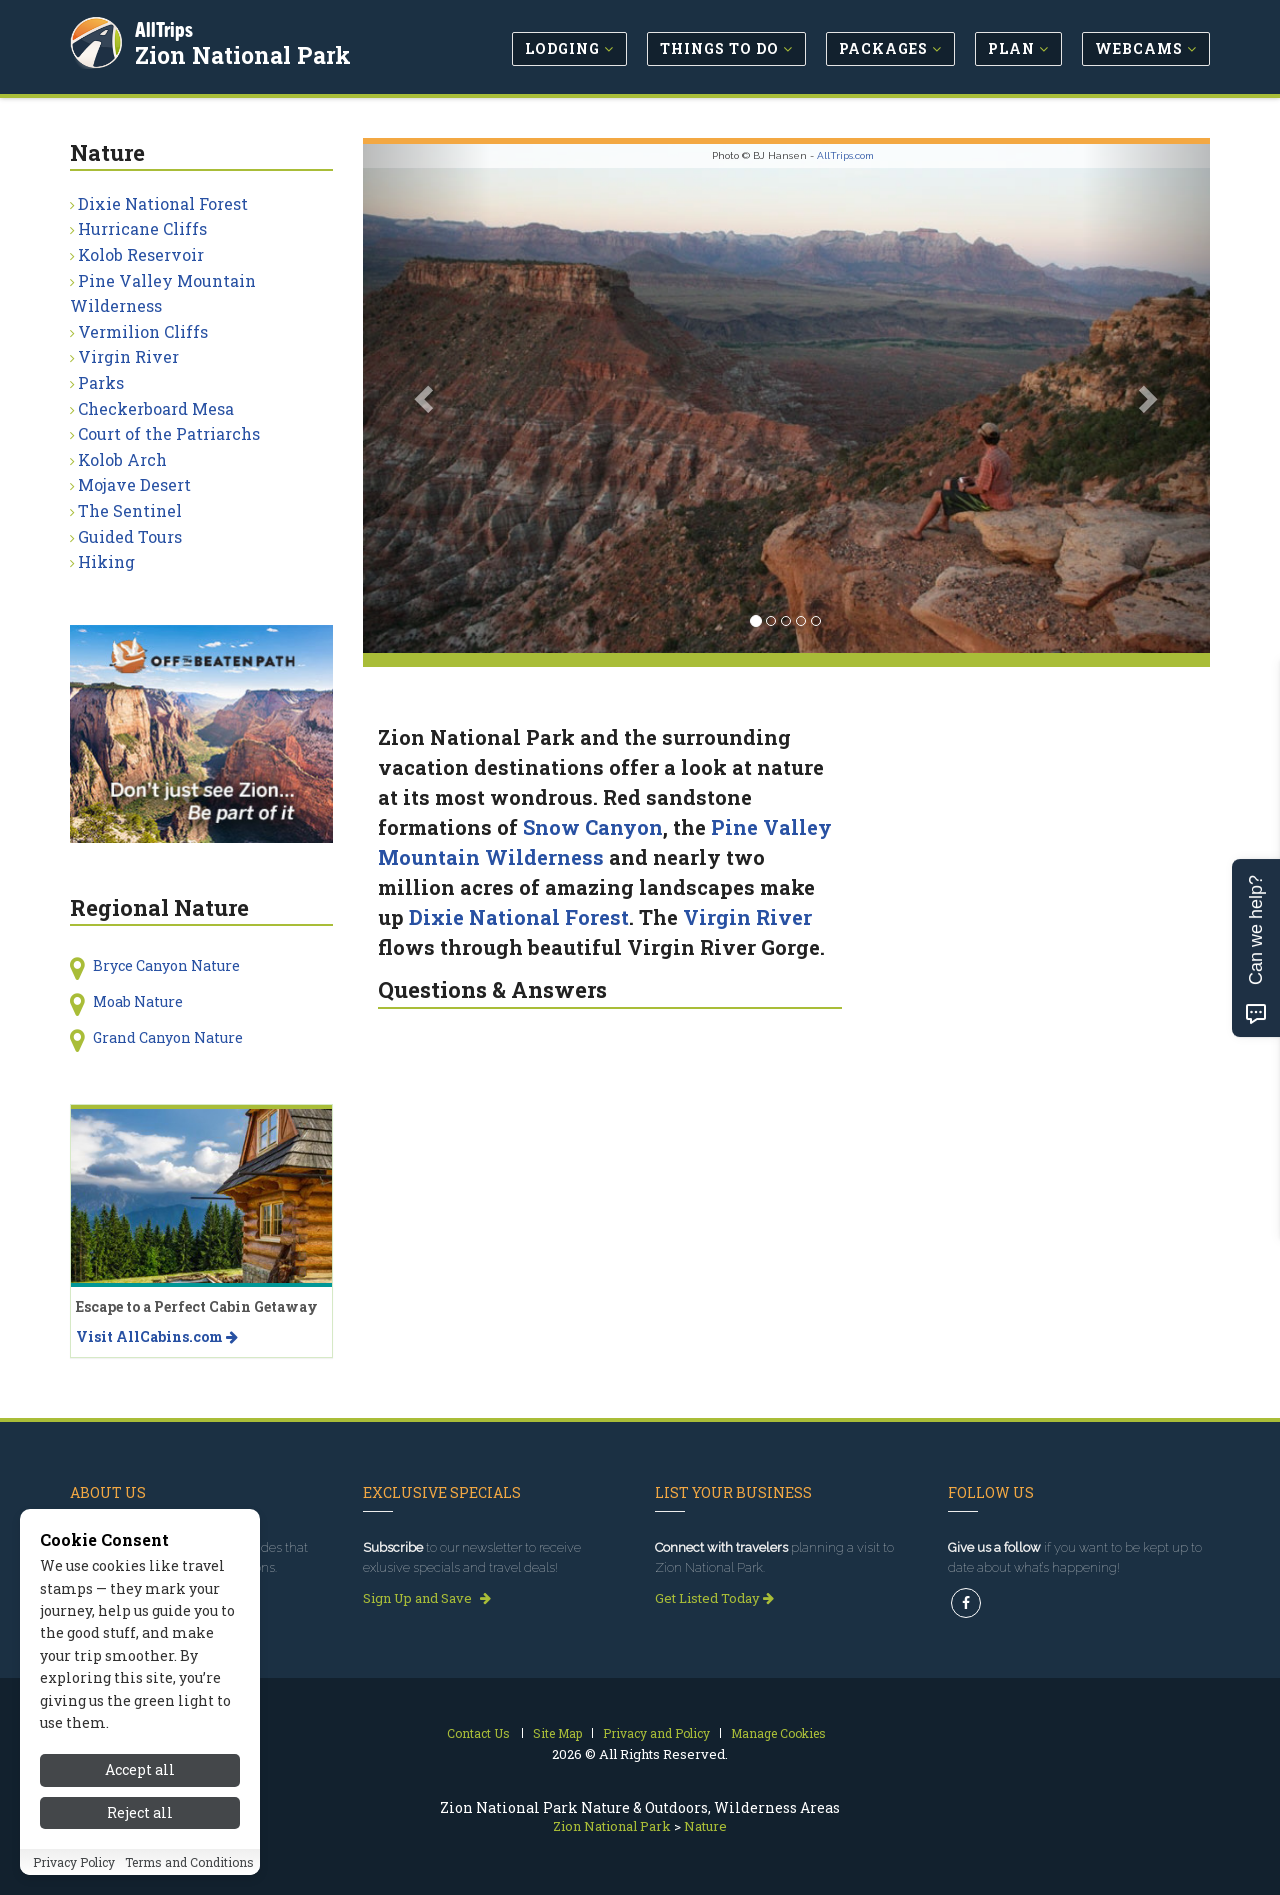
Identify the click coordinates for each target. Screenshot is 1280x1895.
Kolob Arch (122, 459)
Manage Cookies (778, 1733)
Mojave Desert (134, 484)
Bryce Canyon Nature (166, 965)
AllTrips (165, 28)
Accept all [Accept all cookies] (140, 1769)
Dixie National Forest (519, 917)
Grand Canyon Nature (168, 1037)
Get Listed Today (714, 1598)
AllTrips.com (845, 155)
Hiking (106, 561)
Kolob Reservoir (141, 254)
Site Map (557, 1733)
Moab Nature (138, 1001)
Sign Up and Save (427, 1598)
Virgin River (747, 917)
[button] (426, 398)
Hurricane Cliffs (142, 228)
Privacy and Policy (656, 1733)
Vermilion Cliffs (143, 331)
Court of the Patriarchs (169, 433)
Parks (101, 382)
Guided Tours (130, 536)
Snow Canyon (593, 827)
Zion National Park (244, 54)
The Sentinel (130, 510)
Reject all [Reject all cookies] (140, 1812)
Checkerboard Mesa (156, 408)
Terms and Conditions (189, 1862)
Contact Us (478, 1733)
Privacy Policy (74, 1862)
